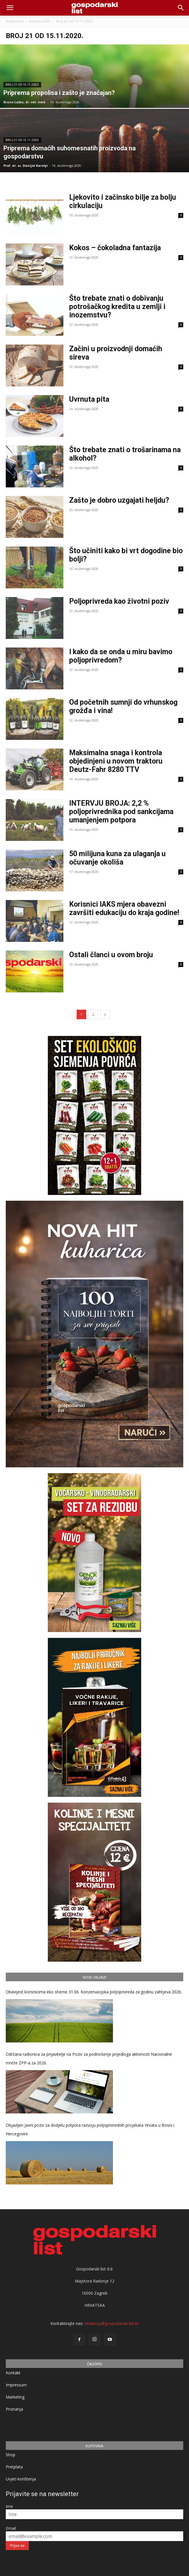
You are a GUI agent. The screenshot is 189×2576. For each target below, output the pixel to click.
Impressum (16, 2385)
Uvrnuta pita (89, 399)
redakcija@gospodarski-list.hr (111, 2323)
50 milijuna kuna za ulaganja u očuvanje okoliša (117, 858)
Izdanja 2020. (40, 21)
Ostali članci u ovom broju (111, 955)
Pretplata (14, 2467)
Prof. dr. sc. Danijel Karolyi (25, 165)
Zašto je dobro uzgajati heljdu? (119, 500)
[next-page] (105, 1014)
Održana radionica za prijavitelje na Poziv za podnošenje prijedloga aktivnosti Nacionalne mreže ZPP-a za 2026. (89, 2058)
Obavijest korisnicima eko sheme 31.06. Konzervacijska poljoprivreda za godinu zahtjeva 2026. (94, 1992)
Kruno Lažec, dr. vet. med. (24, 102)
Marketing (15, 2397)
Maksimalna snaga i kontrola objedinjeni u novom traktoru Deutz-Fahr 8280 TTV (115, 761)
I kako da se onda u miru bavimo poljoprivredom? (120, 656)
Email (11, 2528)
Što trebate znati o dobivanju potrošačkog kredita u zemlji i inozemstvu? (117, 306)
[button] (181, 8)
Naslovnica (15, 21)
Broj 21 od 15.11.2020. (22, 84)
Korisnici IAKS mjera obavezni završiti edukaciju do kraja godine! (124, 908)
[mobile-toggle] (10, 8)
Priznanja (14, 2409)
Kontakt (13, 2372)
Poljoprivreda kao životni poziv (119, 601)
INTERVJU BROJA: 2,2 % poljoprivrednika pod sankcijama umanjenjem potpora (121, 811)
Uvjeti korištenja (21, 2479)
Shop (10, 2454)
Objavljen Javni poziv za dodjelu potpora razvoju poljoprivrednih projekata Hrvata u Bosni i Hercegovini (90, 2129)
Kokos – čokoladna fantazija (115, 248)
